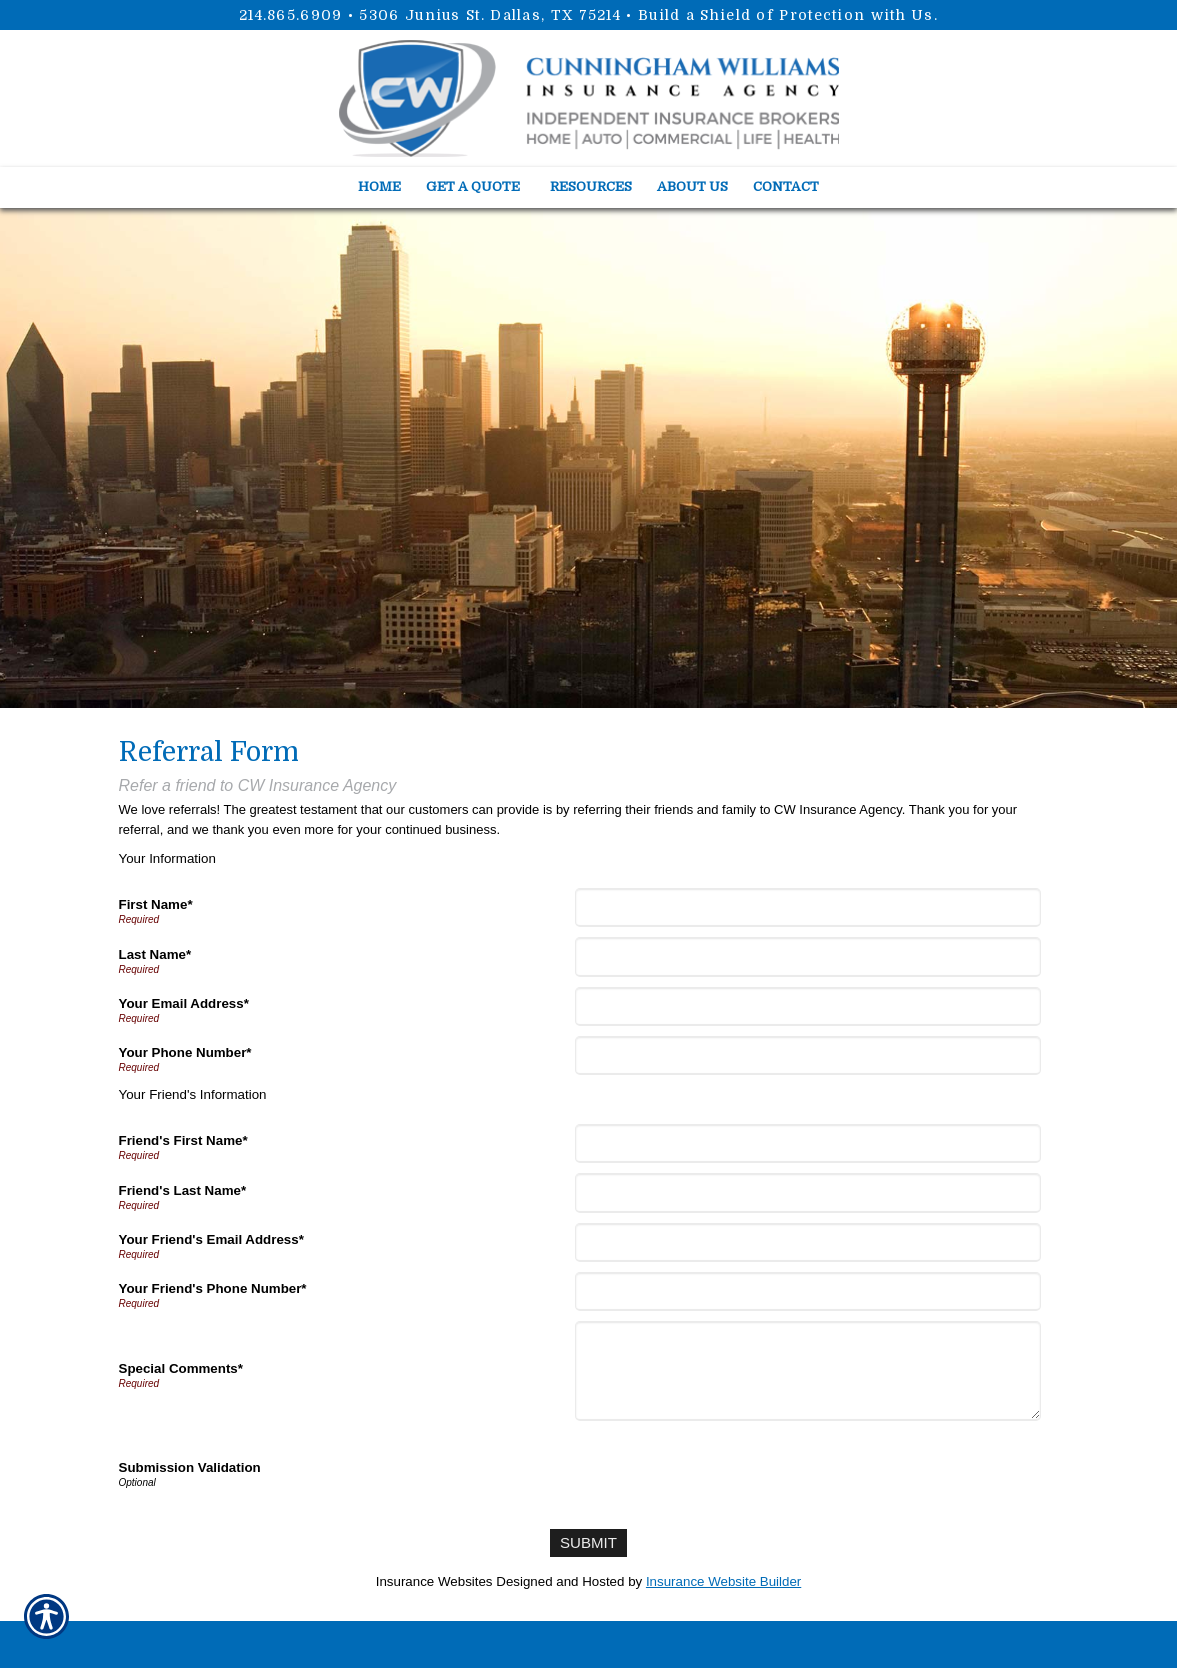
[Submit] (588, 1541)
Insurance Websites (434, 1578)
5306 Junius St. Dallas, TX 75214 (490, 15)
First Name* (156, 904)
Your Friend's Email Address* (211, 1239)
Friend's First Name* (183, 1140)
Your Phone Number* (185, 1052)
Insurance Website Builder (723, 1578)
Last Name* (155, 954)
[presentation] (732, 1470)
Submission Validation (190, 1467)
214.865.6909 (291, 15)
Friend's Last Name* (183, 1190)
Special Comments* (181, 1368)
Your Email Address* (184, 1003)
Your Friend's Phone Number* (213, 1288)
